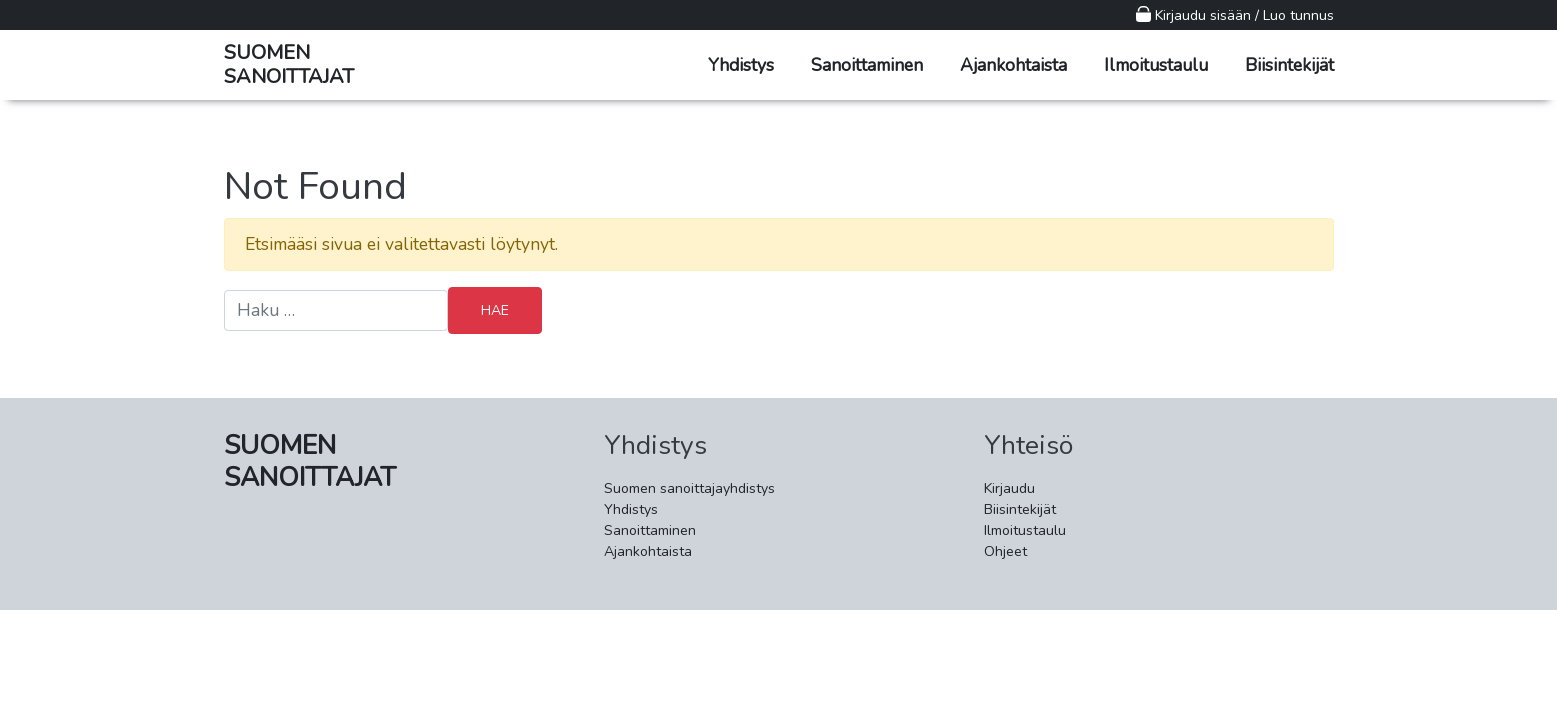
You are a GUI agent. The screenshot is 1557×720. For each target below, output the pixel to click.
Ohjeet (1005, 551)
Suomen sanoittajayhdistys (689, 488)
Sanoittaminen (867, 65)
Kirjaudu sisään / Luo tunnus (1234, 15)
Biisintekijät (1289, 65)
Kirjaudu (1009, 488)
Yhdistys (741, 65)
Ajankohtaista (1013, 65)
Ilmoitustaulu (1156, 65)
